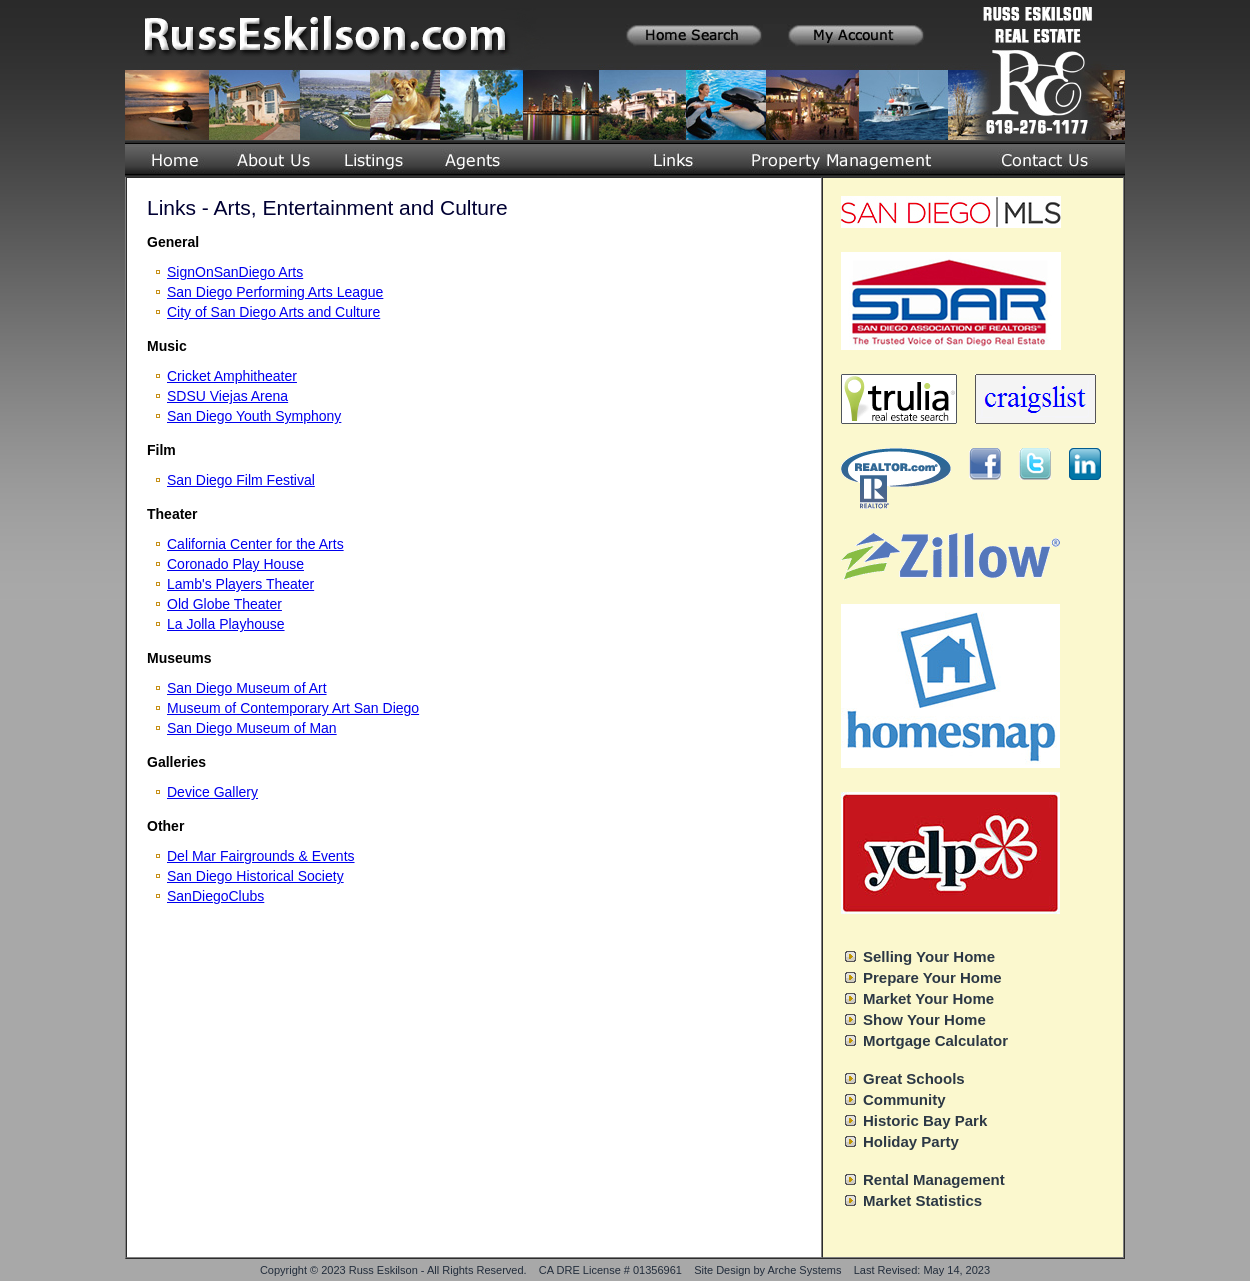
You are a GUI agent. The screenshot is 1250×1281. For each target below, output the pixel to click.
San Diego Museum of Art (247, 688)
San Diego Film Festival (241, 480)
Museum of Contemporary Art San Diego (293, 708)
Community (904, 1099)
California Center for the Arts (255, 544)
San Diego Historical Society (255, 876)
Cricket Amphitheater (232, 376)
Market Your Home (928, 998)
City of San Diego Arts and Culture (273, 312)
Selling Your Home (929, 956)
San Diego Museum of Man (252, 728)
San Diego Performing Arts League (275, 292)
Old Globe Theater (224, 604)
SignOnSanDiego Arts (235, 272)
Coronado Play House (235, 564)
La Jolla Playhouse (226, 624)
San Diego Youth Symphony (254, 416)
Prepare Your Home (932, 977)
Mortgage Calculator (935, 1040)
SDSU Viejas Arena (227, 396)
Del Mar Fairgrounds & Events (261, 856)
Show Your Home (924, 1019)
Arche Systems (805, 1270)
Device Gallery (212, 792)
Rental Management (934, 1179)
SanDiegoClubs (215, 896)
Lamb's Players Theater (240, 584)
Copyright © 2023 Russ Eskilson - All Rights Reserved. (393, 1270)
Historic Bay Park (925, 1120)
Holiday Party (911, 1141)
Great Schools (914, 1078)
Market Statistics (922, 1200)
